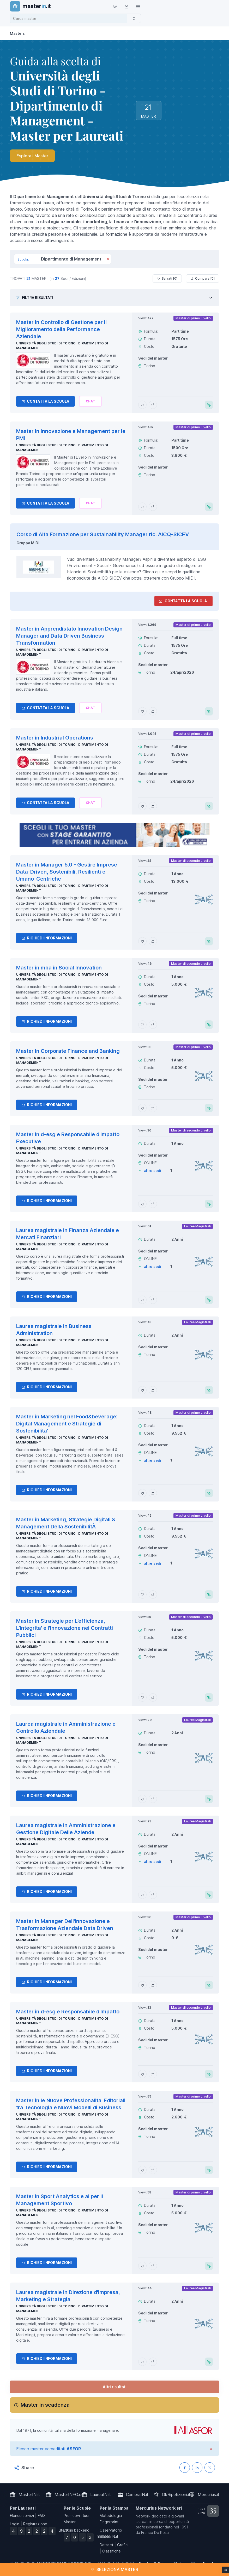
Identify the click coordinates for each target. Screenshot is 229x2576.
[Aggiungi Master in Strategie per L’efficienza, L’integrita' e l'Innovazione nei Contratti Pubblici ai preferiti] (142, 1697)
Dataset (106, 2545)
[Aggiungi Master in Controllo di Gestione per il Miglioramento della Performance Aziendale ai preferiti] (142, 405)
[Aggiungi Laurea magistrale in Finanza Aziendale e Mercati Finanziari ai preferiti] (142, 1300)
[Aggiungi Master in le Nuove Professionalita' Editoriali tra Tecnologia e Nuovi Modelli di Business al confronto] (153, 2170)
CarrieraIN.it (137, 2494)
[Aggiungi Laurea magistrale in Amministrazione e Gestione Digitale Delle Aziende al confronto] (153, 1895)
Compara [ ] (202, 278)
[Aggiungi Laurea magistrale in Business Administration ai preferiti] (142, 1390)
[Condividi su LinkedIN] (197, 2467)
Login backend (76, 2530)
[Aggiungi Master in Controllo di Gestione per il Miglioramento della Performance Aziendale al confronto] (153, 405)
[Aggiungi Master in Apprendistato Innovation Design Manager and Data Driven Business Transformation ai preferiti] (142, 711)
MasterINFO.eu (69, 2494)
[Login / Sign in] (126, 6)
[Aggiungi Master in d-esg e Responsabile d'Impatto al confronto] (153, 2074)
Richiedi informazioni (47, 938)
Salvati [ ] (167, 278)
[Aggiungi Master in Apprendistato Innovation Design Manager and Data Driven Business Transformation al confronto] (153, 711)
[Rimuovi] (108, 259)
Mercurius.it (208, 2494)
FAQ (41, 2515)
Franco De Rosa (155, 2532)
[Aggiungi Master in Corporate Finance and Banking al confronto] (153, 1108)
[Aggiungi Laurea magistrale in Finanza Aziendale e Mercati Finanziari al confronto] (153, 1300)
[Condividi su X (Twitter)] (209, 2467)
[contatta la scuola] (114, 835)
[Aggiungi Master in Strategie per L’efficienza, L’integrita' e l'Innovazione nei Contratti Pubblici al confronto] (153, 1697)
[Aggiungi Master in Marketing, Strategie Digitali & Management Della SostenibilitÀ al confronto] (153, 1594)
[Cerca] (134, 18)
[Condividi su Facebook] (184, 2467)
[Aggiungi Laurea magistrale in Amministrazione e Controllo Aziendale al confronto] (153, 1799)
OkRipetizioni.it (176, 2494)
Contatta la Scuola (45, 401)
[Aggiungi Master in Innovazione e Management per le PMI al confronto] (153, 507)
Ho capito (212, 2568)
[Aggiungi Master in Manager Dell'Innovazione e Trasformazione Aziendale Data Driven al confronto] (153, 1985)
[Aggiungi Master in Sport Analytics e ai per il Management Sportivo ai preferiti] (142, 2266)
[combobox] (70, 18)
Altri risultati (114, 2386)
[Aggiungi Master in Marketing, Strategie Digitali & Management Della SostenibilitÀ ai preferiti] (142, 1594)
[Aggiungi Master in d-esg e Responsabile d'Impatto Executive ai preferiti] (142, 1204)
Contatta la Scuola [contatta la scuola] (183, 601)
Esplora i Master (32, 155)
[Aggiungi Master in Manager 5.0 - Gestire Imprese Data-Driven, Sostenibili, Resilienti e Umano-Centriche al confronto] (153, 941)
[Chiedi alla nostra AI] (90, 401)
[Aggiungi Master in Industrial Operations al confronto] (153, 806)
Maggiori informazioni (22, 2571)
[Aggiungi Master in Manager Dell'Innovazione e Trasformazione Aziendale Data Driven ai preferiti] (142, 1985)
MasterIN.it (29, 2494)
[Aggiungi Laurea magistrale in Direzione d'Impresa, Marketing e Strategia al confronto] (153, 2362)
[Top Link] (138, 6)
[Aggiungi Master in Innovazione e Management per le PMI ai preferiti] (142, 507)
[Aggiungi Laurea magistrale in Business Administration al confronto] (153, 1390)
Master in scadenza (45, 2405)
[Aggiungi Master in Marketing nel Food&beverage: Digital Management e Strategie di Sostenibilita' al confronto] (153, 1493)
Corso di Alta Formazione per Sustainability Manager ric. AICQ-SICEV (102, 534)
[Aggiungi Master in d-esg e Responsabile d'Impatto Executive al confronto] (153, 1204)
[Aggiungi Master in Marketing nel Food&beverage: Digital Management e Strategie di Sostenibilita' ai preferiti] (142, 1493)
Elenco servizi (22, 2515)
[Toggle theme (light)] (115, 6)
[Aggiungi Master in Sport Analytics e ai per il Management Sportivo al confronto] (153, 2266)
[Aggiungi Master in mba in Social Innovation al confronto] (153, 1024)
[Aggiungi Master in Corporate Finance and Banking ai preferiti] (142, 1108)
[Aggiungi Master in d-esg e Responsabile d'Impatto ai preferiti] (142, 2074)
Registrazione (35, 2524)
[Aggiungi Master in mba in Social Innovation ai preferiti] (142, 1024)
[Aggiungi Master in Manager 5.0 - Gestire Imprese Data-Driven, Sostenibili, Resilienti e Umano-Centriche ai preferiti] (142, 941)
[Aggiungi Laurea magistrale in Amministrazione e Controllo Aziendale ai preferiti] (142, 1799)
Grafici (122, 2545)
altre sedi (152, 1170)
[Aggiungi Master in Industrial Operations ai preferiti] (142, 806)
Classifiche (111, 2551)
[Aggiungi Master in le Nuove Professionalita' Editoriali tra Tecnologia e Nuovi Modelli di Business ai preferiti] (142, 2170)
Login (14, 2524)
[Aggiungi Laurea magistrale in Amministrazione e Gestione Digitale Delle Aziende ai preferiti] (142, 1895)
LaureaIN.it (100, 2494)
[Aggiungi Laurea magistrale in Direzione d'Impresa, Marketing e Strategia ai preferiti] (142, 2362)
